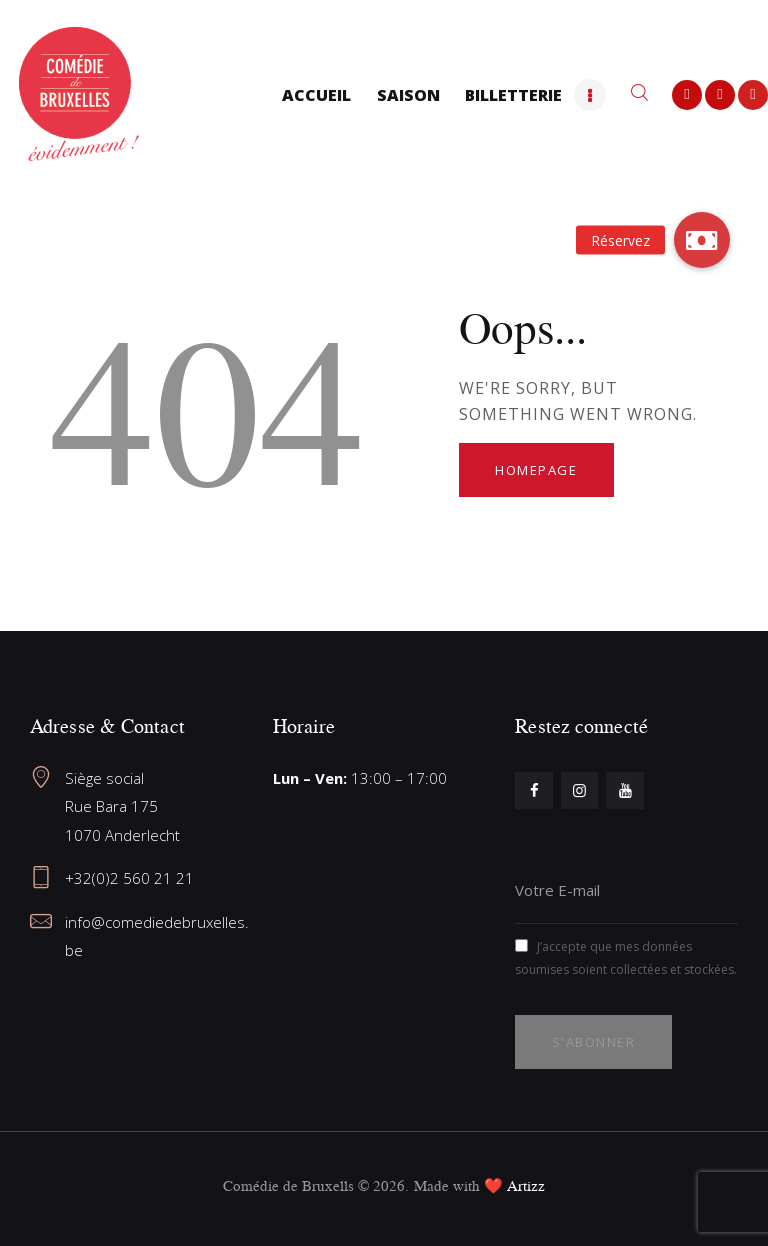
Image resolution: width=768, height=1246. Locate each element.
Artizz (526, 1185)
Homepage (536, 470)
